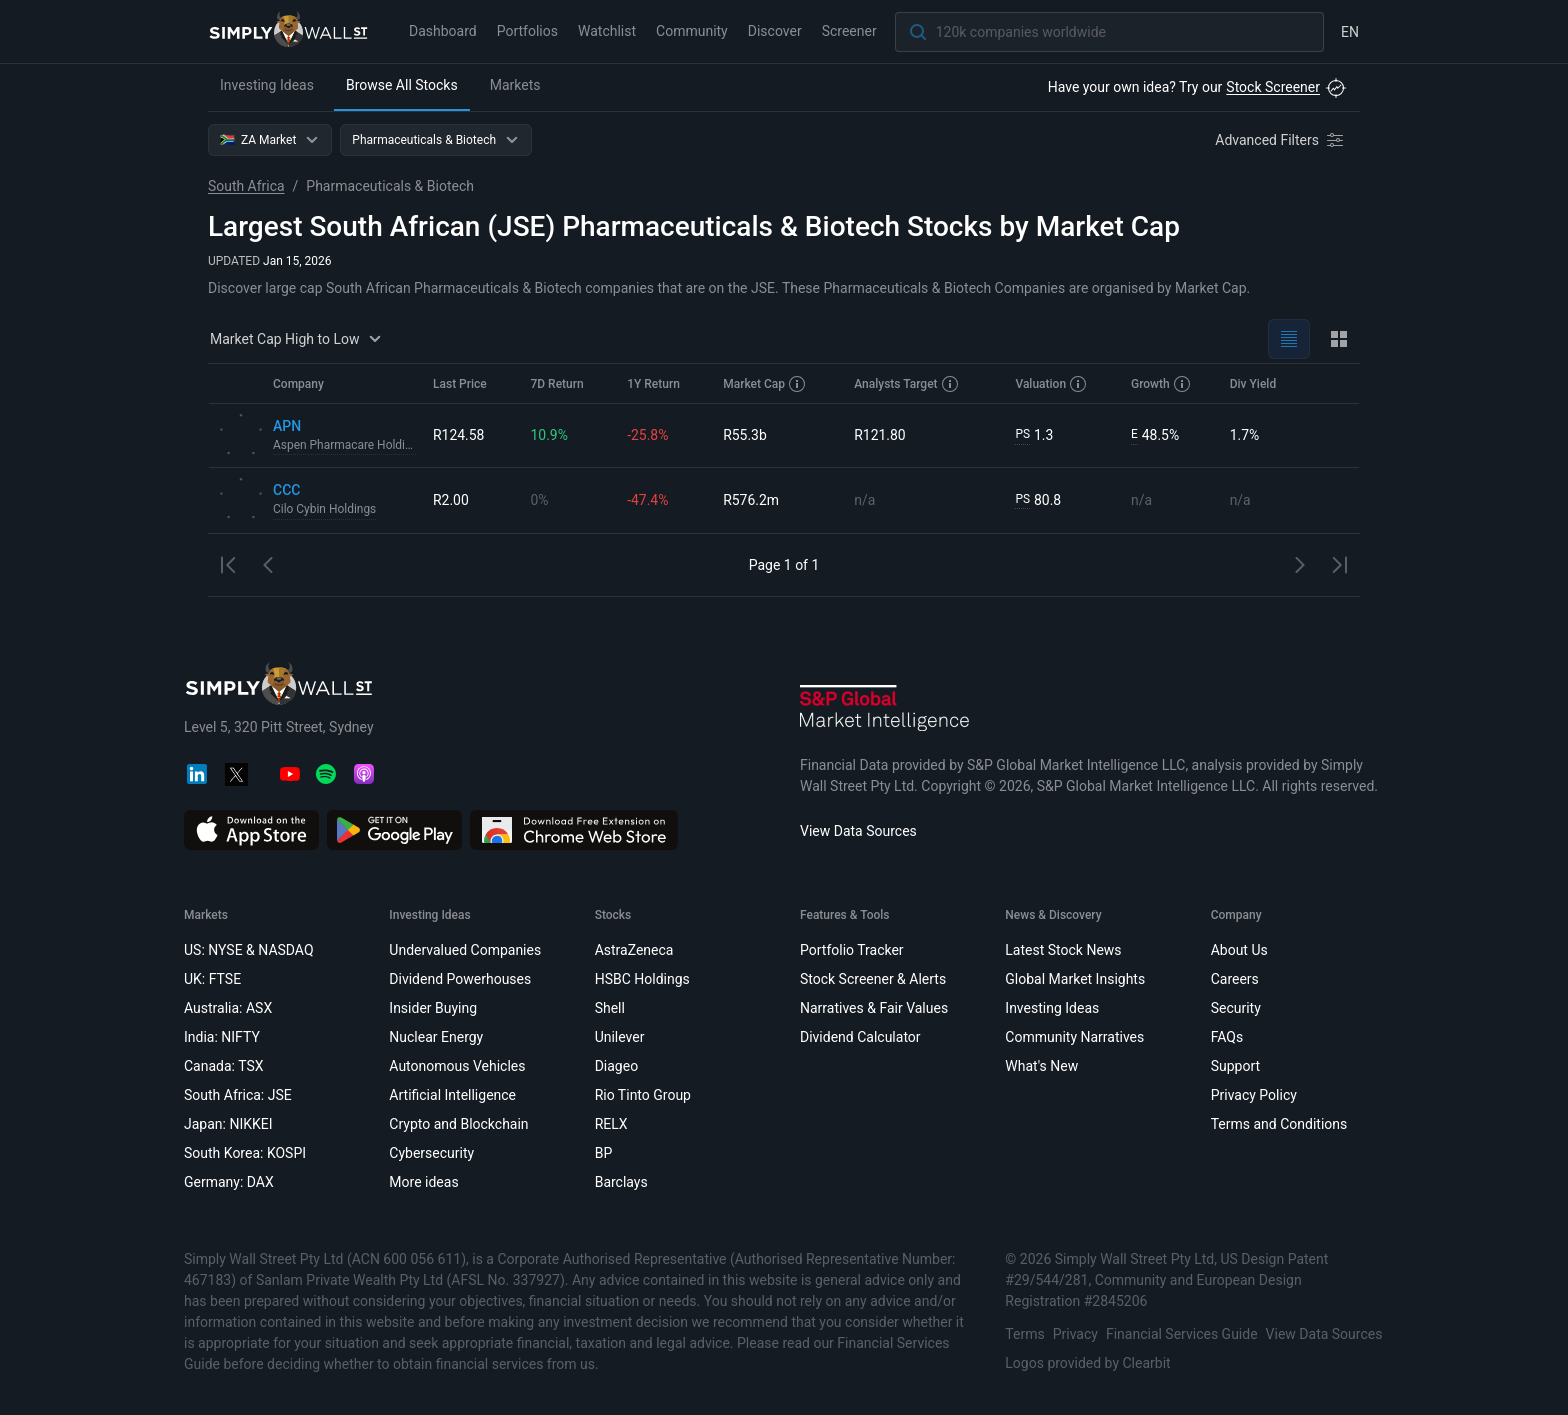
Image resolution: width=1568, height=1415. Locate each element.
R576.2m (751, 500)
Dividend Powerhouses (460, 979)
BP (604, 1153)
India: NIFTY (222, 1037)
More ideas (423, 1182)
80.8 (1038, 500)
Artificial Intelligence (452, 1095)
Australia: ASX (228, 1008)
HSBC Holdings (642, 979)
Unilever (620, 1037)
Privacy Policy (1254, 1095)
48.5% (1155, 435)
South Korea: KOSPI (245, 1153)
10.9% (549, 435)
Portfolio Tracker (852, 950)
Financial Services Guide (1182, 1334)
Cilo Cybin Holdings (325, 510)
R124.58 (459, 435)
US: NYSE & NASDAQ (249, 950)
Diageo (616, 1066)
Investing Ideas (267, 85)
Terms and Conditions (1279, 1124)
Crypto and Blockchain (458, 1124)
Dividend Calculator (860, 1037)
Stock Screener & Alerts (873, 979)
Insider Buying (433, 1008)
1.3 (1034, 435)
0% (539, 500)
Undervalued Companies (465, 950)
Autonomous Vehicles (457, 1066)
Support (1235, 1066)
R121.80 (880, 435)
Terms (1024, 1334)
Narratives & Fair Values (874, 1008)
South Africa (246, 186)
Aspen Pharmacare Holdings (345, 446)
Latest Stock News (1063, 950)
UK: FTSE (212, 979)
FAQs (1227, 1037)
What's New (1041, 1066)
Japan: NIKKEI (228, 1124)
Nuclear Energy (436, 1037)
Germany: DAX (229, 1182)
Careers (1235, 979)
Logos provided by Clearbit (1087, 1363)
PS (1022, 435)
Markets (515, 85)
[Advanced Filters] (1281, 140)
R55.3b (745, 435)
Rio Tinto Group (643, 1095)
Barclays (621, 1182)
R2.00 (451, 500)
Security (1236, 1008)
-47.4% (647, 500)
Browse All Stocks (402, 85)
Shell (610, 1008)
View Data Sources (858, 831)
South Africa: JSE (238, 1095)
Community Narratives (1074, 1037)
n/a (864, 500)
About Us (1239, 950)
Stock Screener (1273, 87)
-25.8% (647, 435)
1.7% (1245, 435)
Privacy (1075, 1334)
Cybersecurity (431, 1153)
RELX (611, 1124)
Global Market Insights (1075, 979)
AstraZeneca (634, 950)
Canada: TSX (224, 1066)
